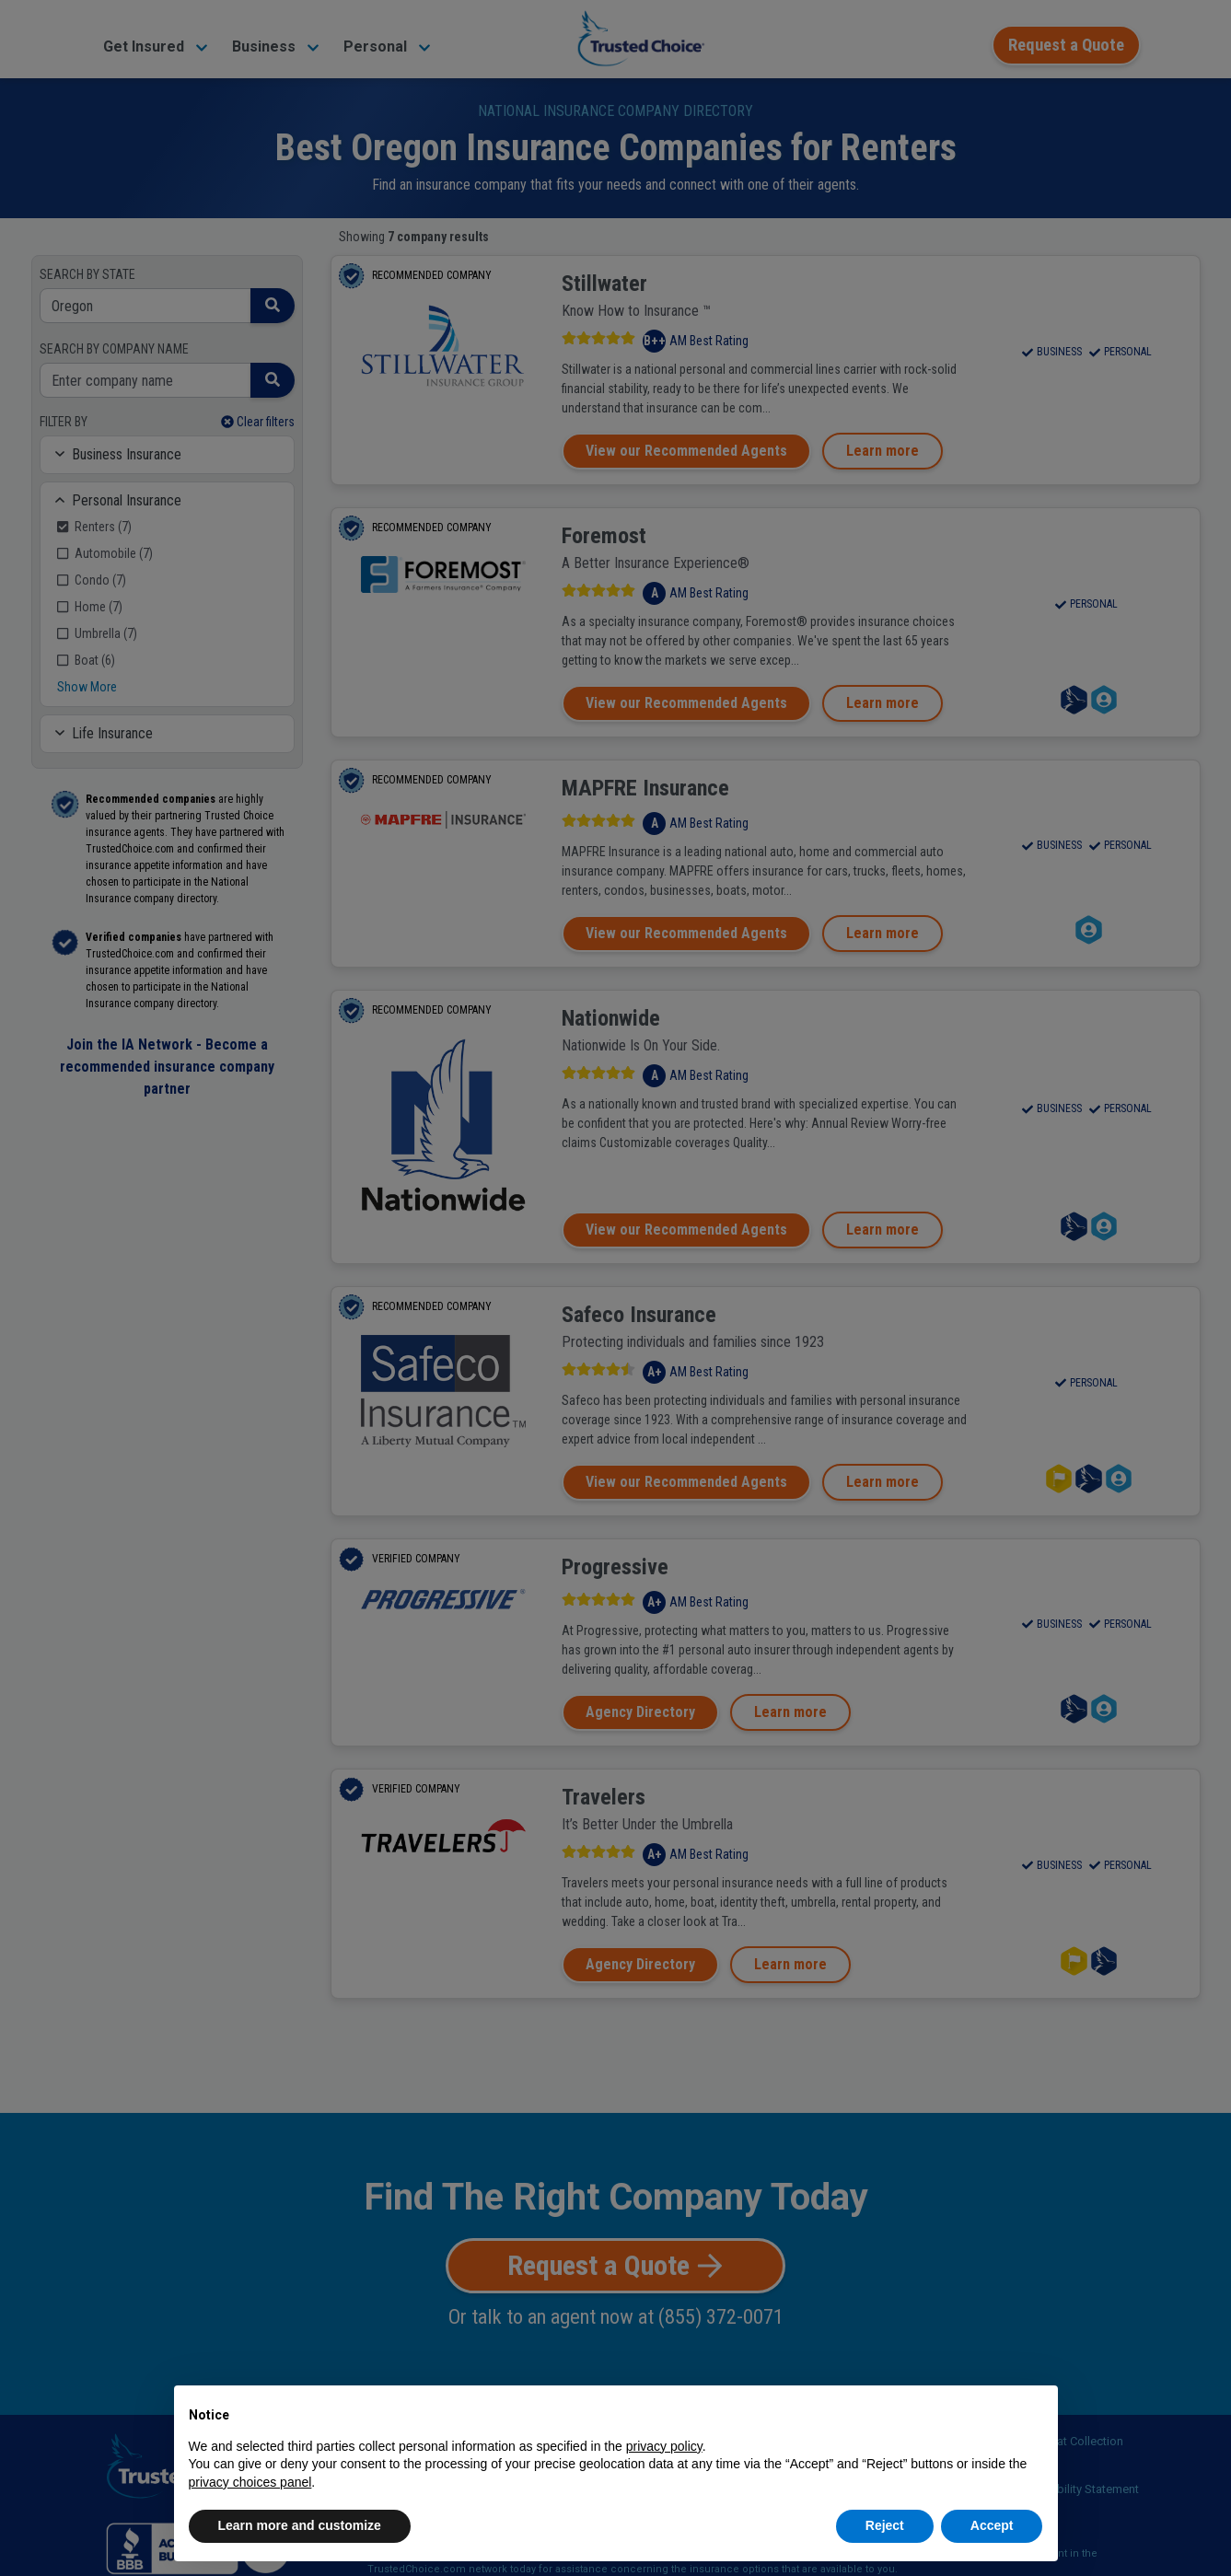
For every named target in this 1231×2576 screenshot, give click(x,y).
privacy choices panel (250, 2482)
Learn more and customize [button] (299, 2525)
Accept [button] (992, 2525)
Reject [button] (884, 2525)
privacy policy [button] (664, 2446)
